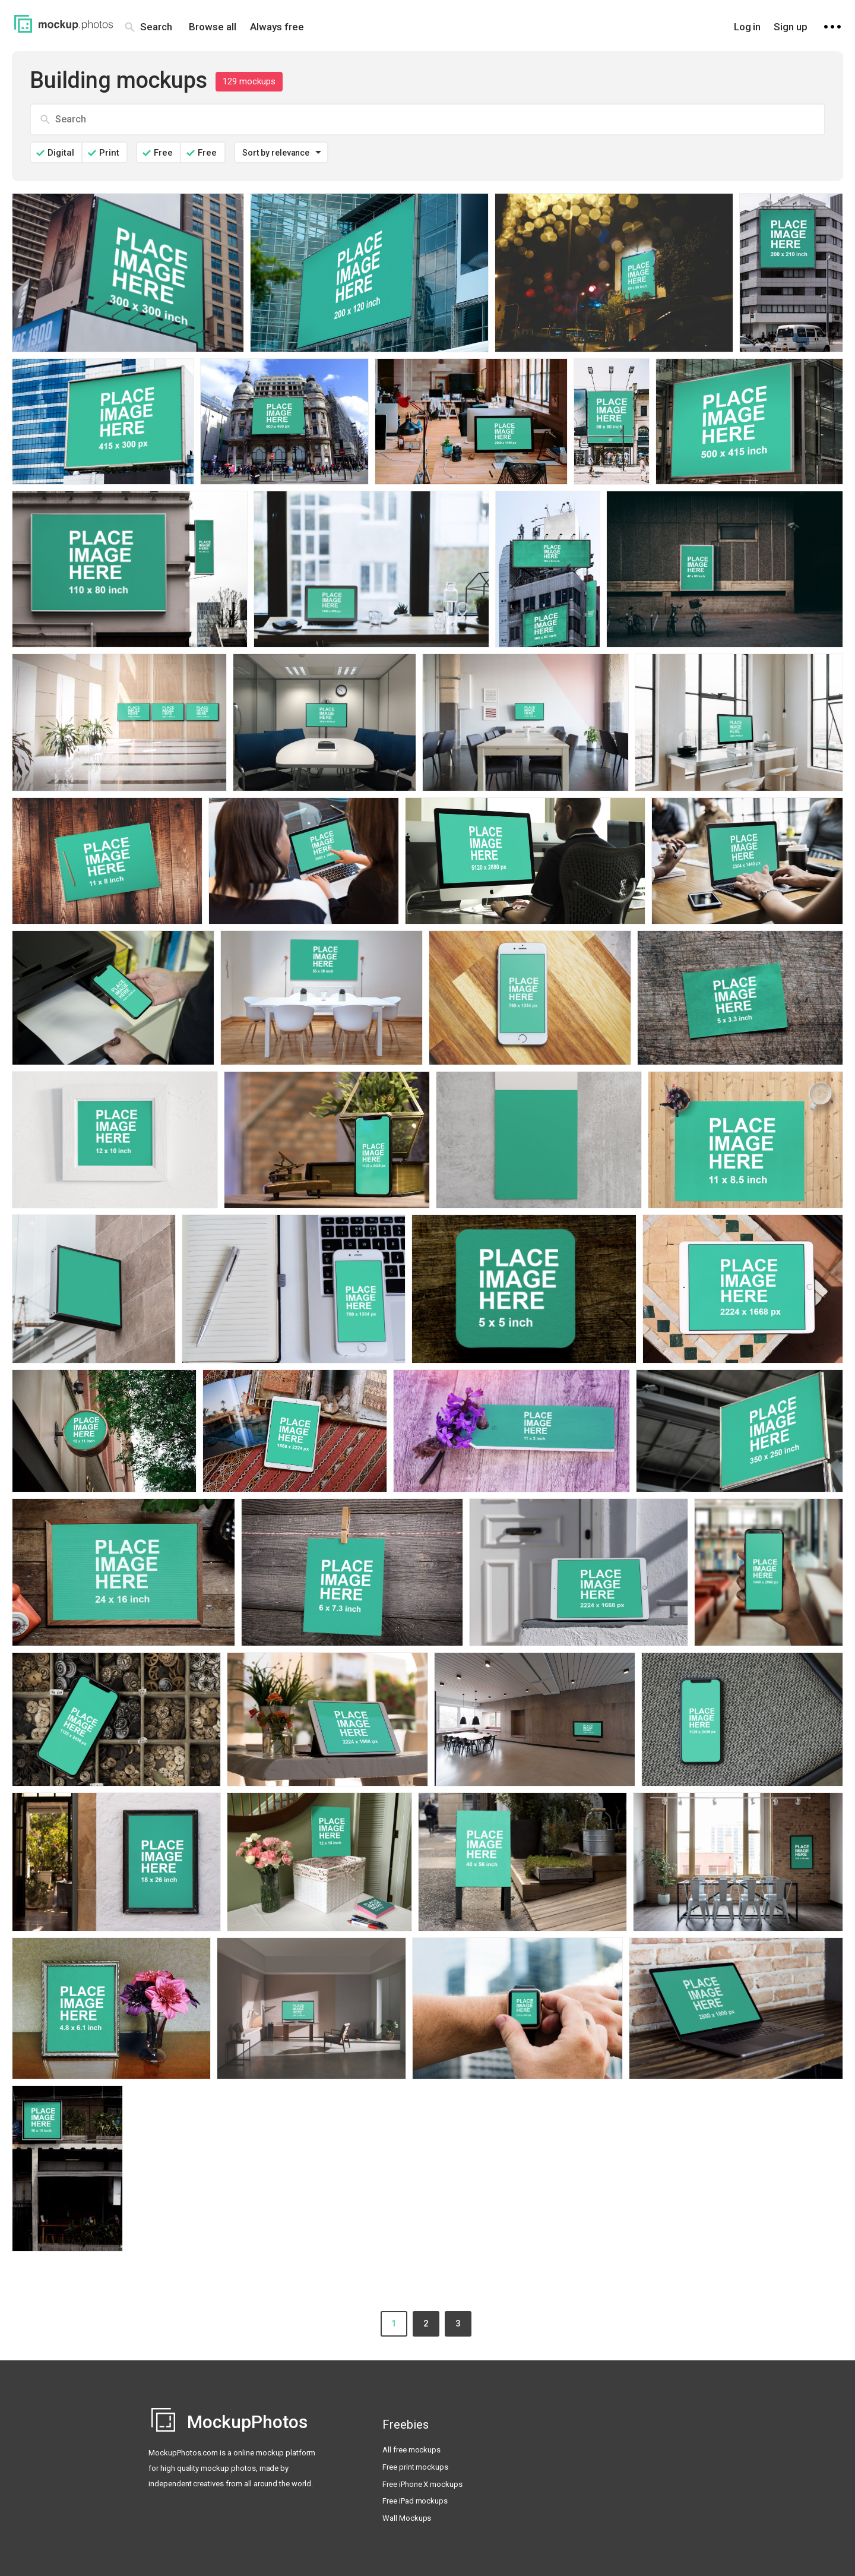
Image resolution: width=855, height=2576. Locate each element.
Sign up (791, 27)
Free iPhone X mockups (422, 2484)
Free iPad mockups (415, 2500)
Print (109, 152)
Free (163, 152)
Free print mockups (415, 2467)
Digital (61, 152)
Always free (277, 27)
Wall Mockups (406, 2518)
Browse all (212, 27)
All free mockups (411, 2449)
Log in (747, 27)
